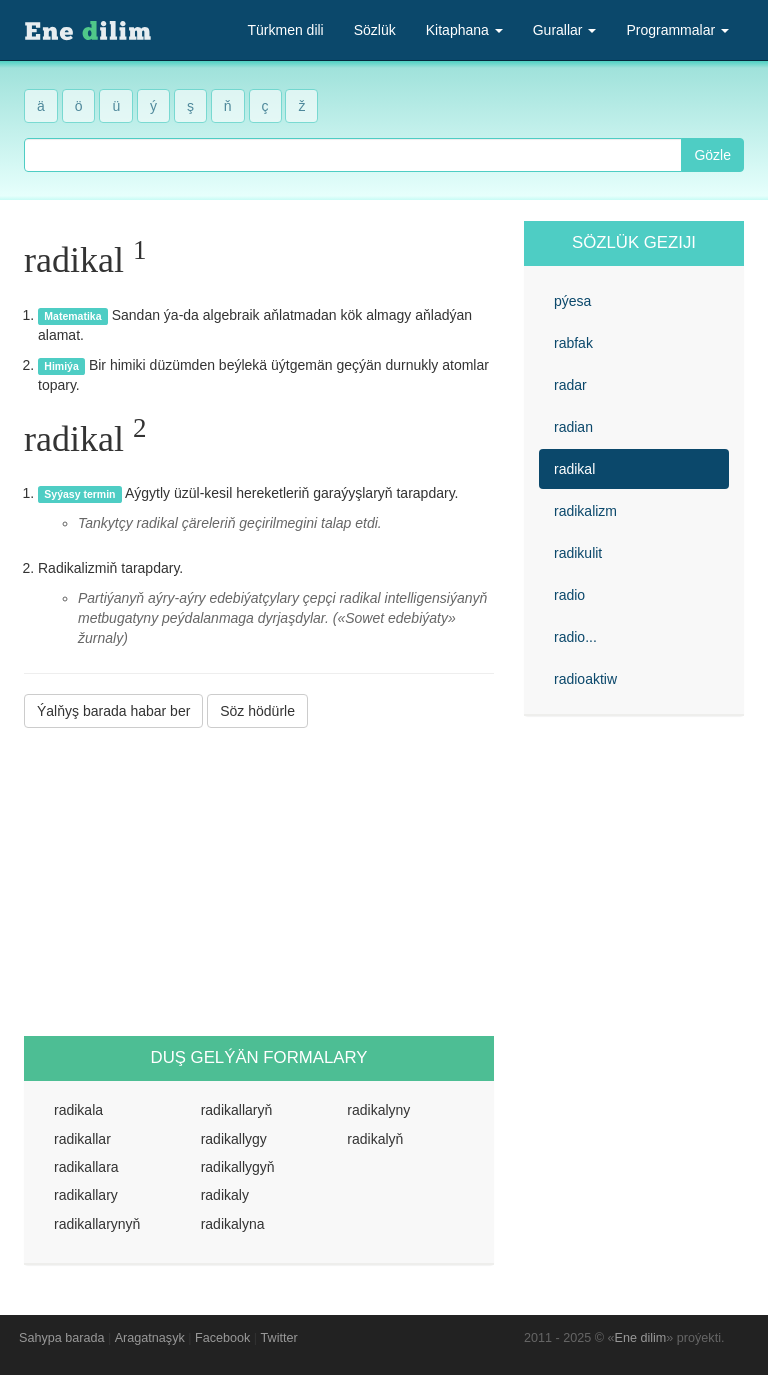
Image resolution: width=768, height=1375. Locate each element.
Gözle (712, 155)
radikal (574, 469)
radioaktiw (585, 679)
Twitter (279, 1338)
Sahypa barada (61, 1338)
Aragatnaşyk (150, 1338)
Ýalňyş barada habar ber (113, 711)
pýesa (572, 301)
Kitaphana (464, 30)
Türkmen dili (285, 30)
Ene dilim (641, 1338)
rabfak (573, 343)
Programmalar (677, 30)
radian (573, 427)
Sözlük (375, 30)
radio (569, 595)
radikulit (578, 553)
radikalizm (585, 511)
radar (570, 385)
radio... (575, 637)
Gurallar (565, 30)
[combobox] (353, 155)
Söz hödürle (257, 711)
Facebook (222, 1338)
